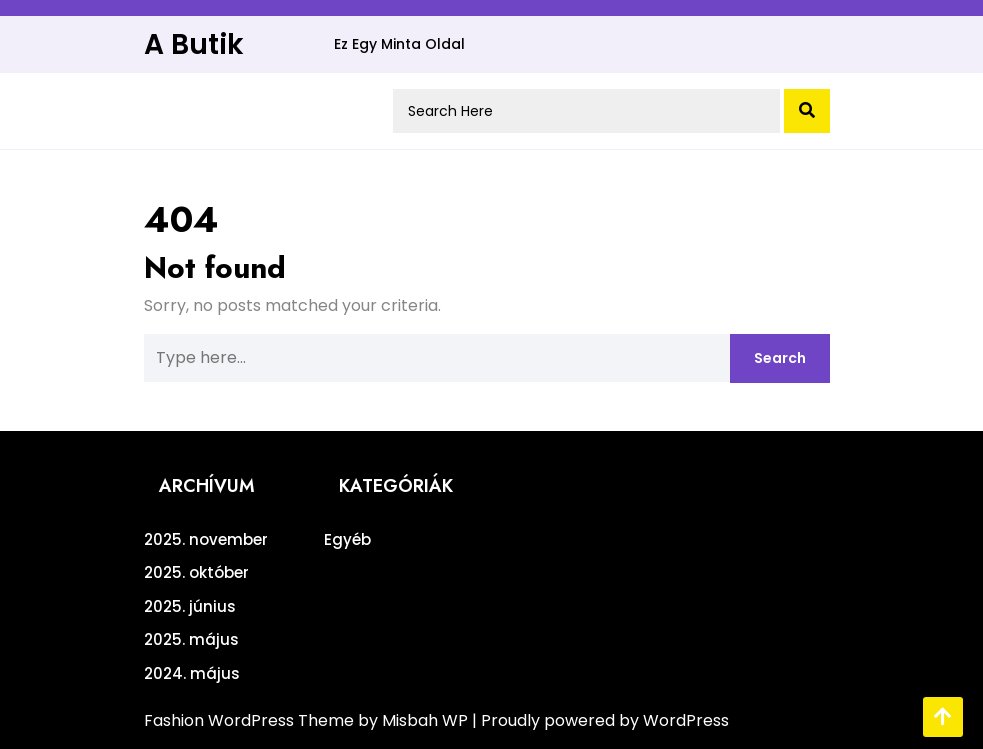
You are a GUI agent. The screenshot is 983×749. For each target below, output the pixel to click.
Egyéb (347, 539)
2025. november (206, 539)
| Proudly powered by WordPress (600, 720)
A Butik (194, 44)
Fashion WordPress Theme (251, 720)
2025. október (196, 572)
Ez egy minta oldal (399, 44)
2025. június (190, 606)
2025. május (191, 639)
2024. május (192, 673)
